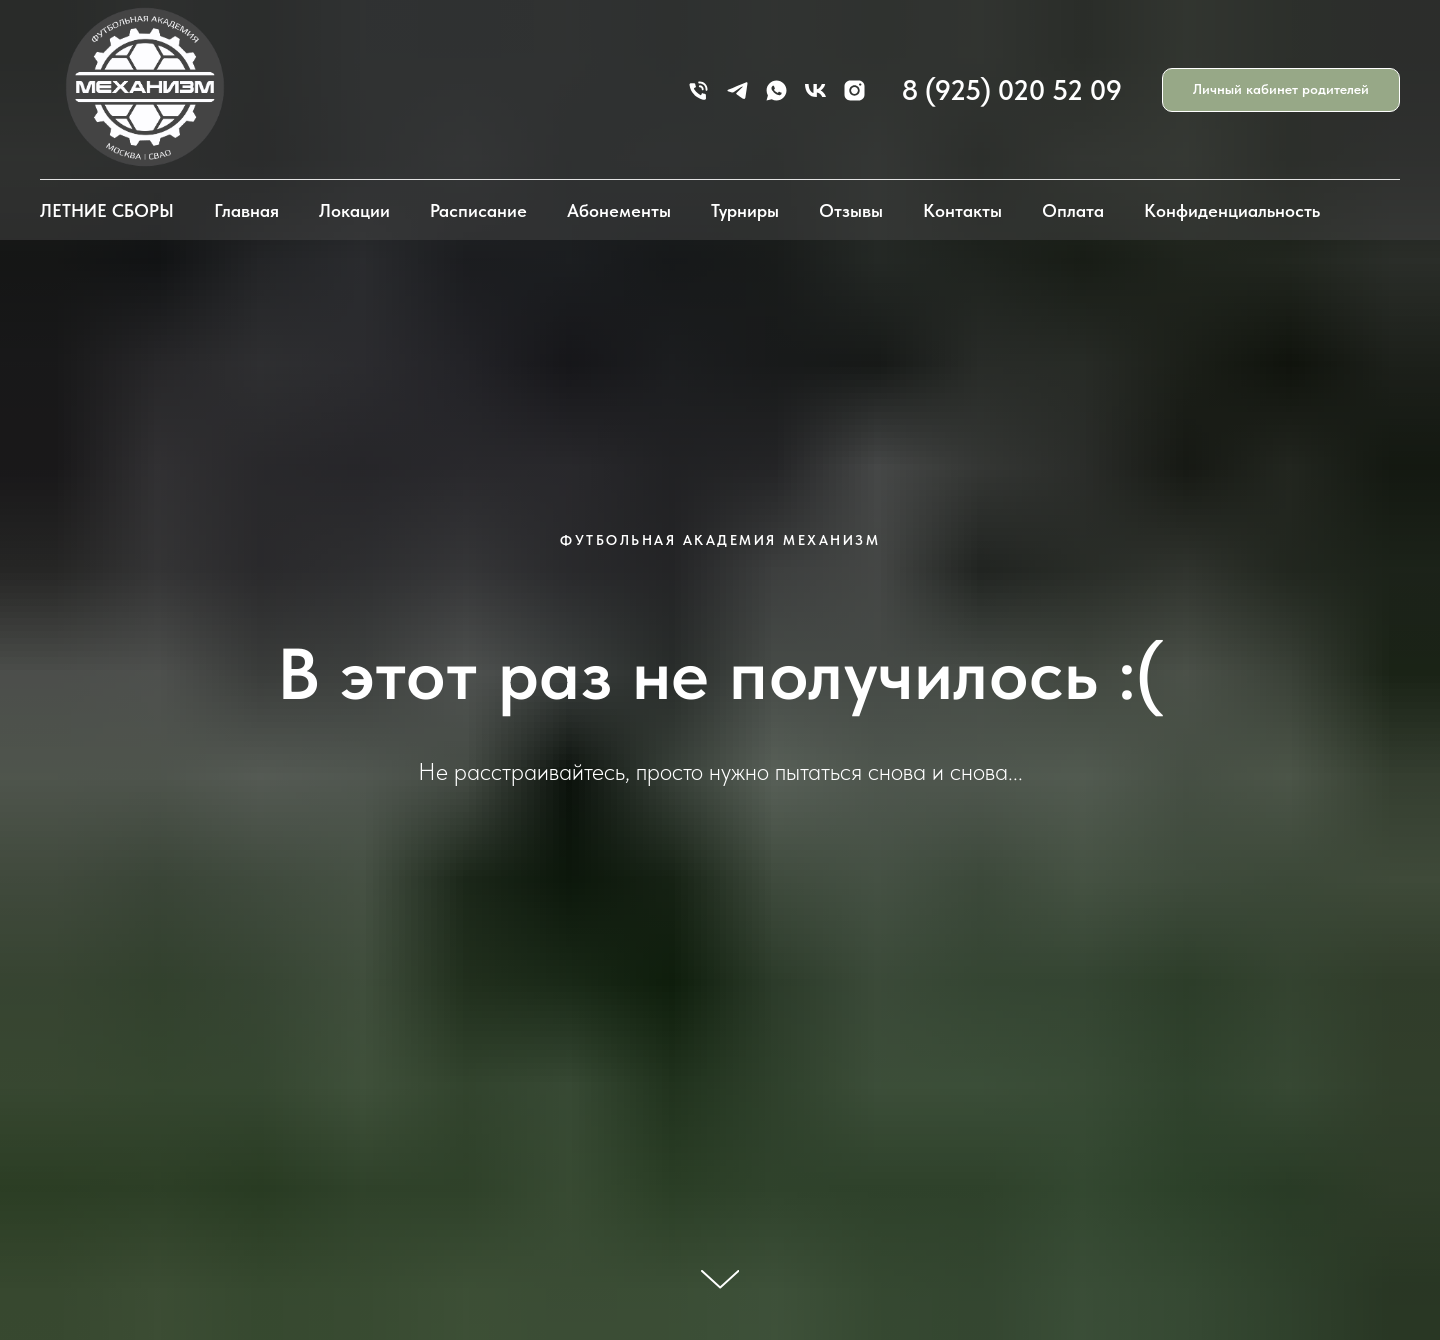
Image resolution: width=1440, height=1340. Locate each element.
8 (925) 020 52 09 (1012, 90)
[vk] (815, 90)
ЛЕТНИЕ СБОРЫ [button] (107, 210)
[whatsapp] (776, 90)
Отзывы (851, 210)
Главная (246, 210)
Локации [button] (354, 210)
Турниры (745, 210)
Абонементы (619, 210)
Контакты (962, 210)
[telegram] (737, 90)
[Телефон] (698, 90)
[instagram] (854, 90)
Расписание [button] (478, 210)
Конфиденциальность (1232, 210)
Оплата (1073, 210)
